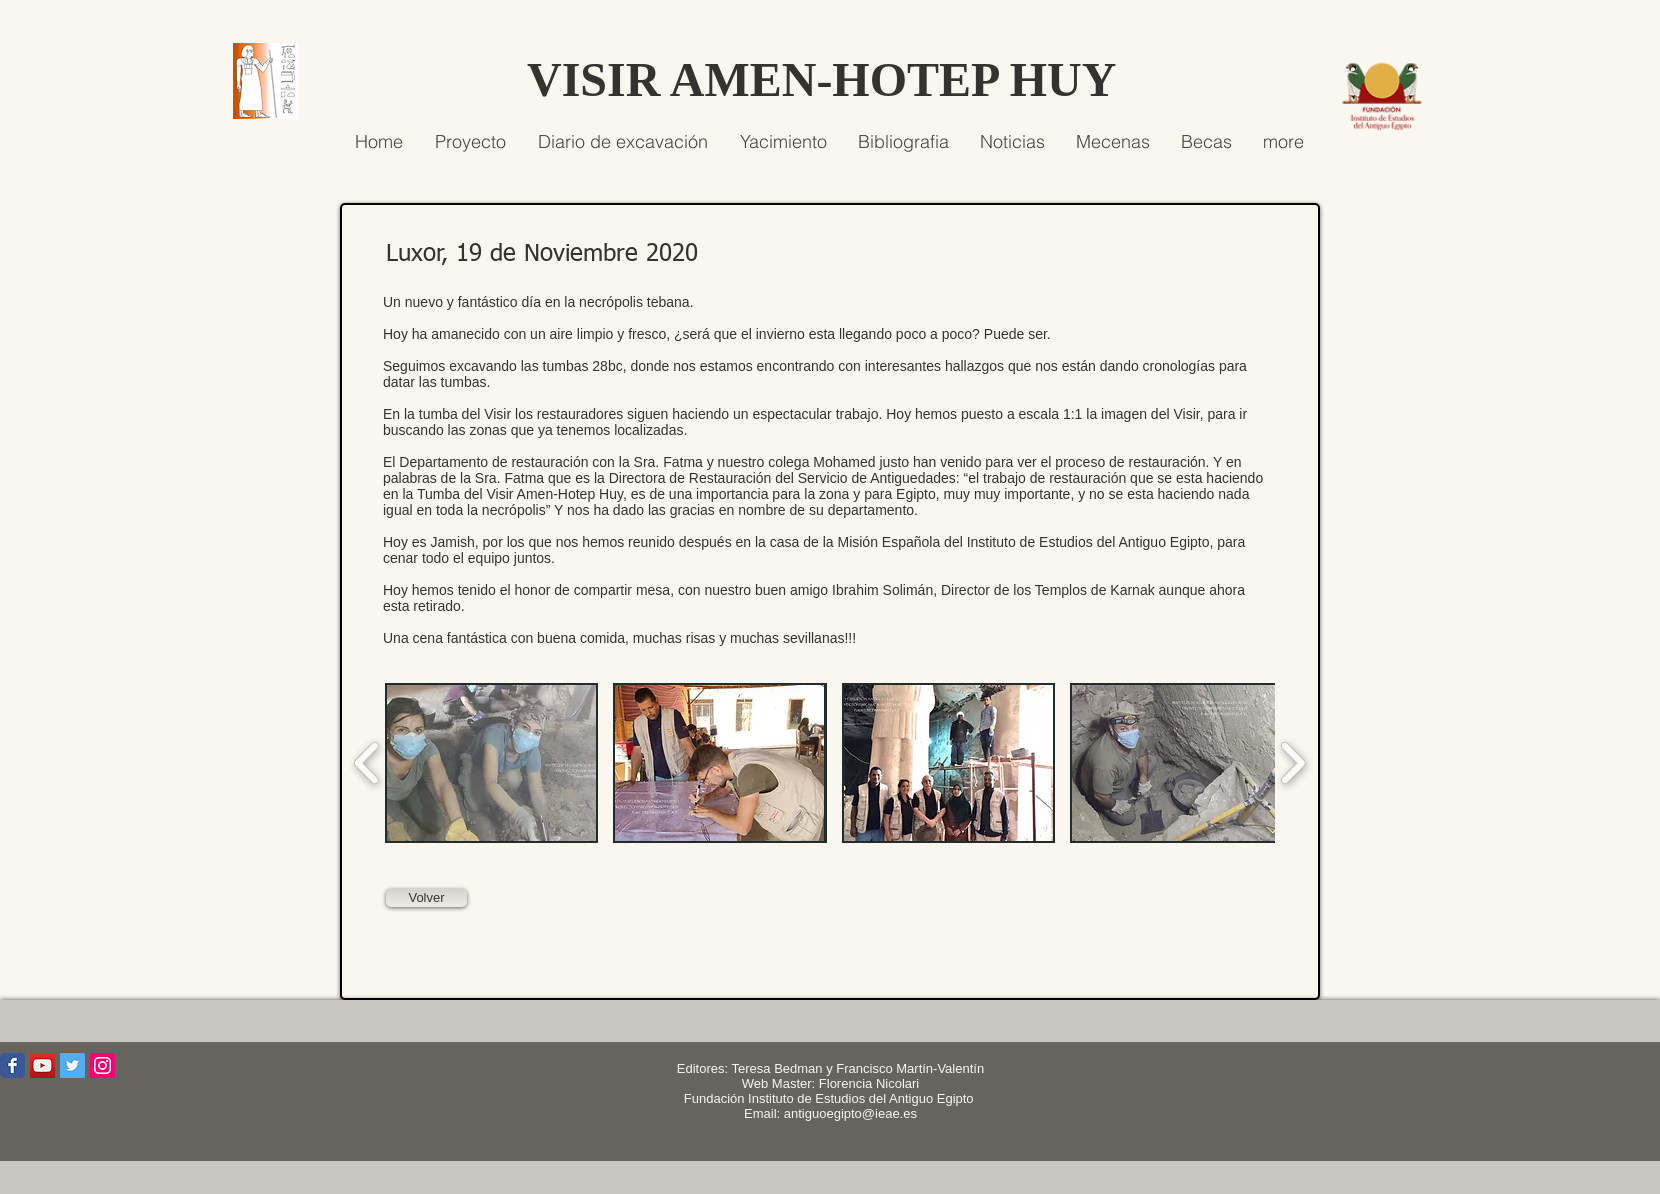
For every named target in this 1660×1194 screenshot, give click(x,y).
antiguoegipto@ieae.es (850, 1113)
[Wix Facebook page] (12, 1065)
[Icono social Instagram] (102, 1065)
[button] (491, 763)
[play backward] (367, 763)
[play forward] (1292, 763)
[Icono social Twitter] (72, 1065)
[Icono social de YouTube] (42, 1065)
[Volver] (426, 898)
